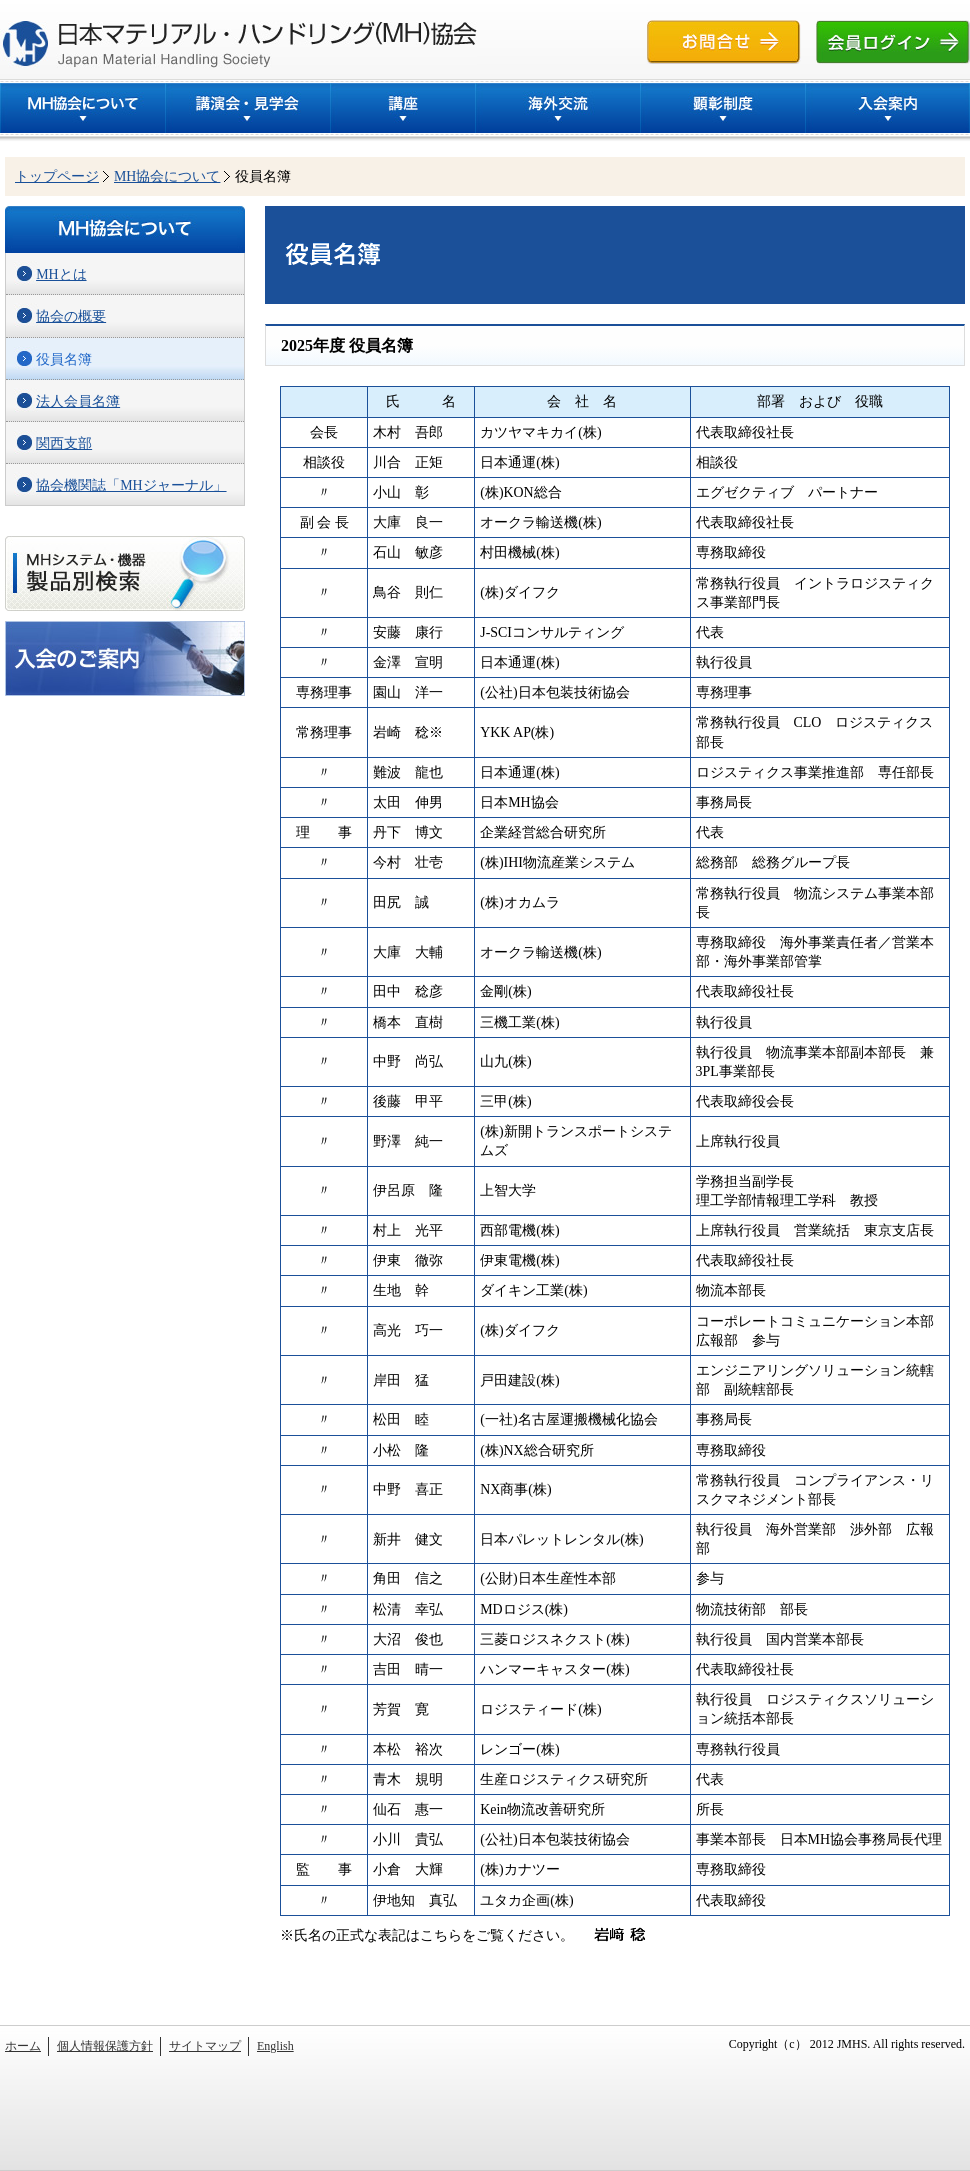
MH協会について (167, 176)
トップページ (57, 176)
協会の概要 (71, 316)
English (275, 2046)
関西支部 (64, 443)
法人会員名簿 (78, 401)
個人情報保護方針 (105, 2046)
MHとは (61, 274)
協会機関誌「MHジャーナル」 (131, 485)
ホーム (23, 2046)
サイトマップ (205, 2046)
